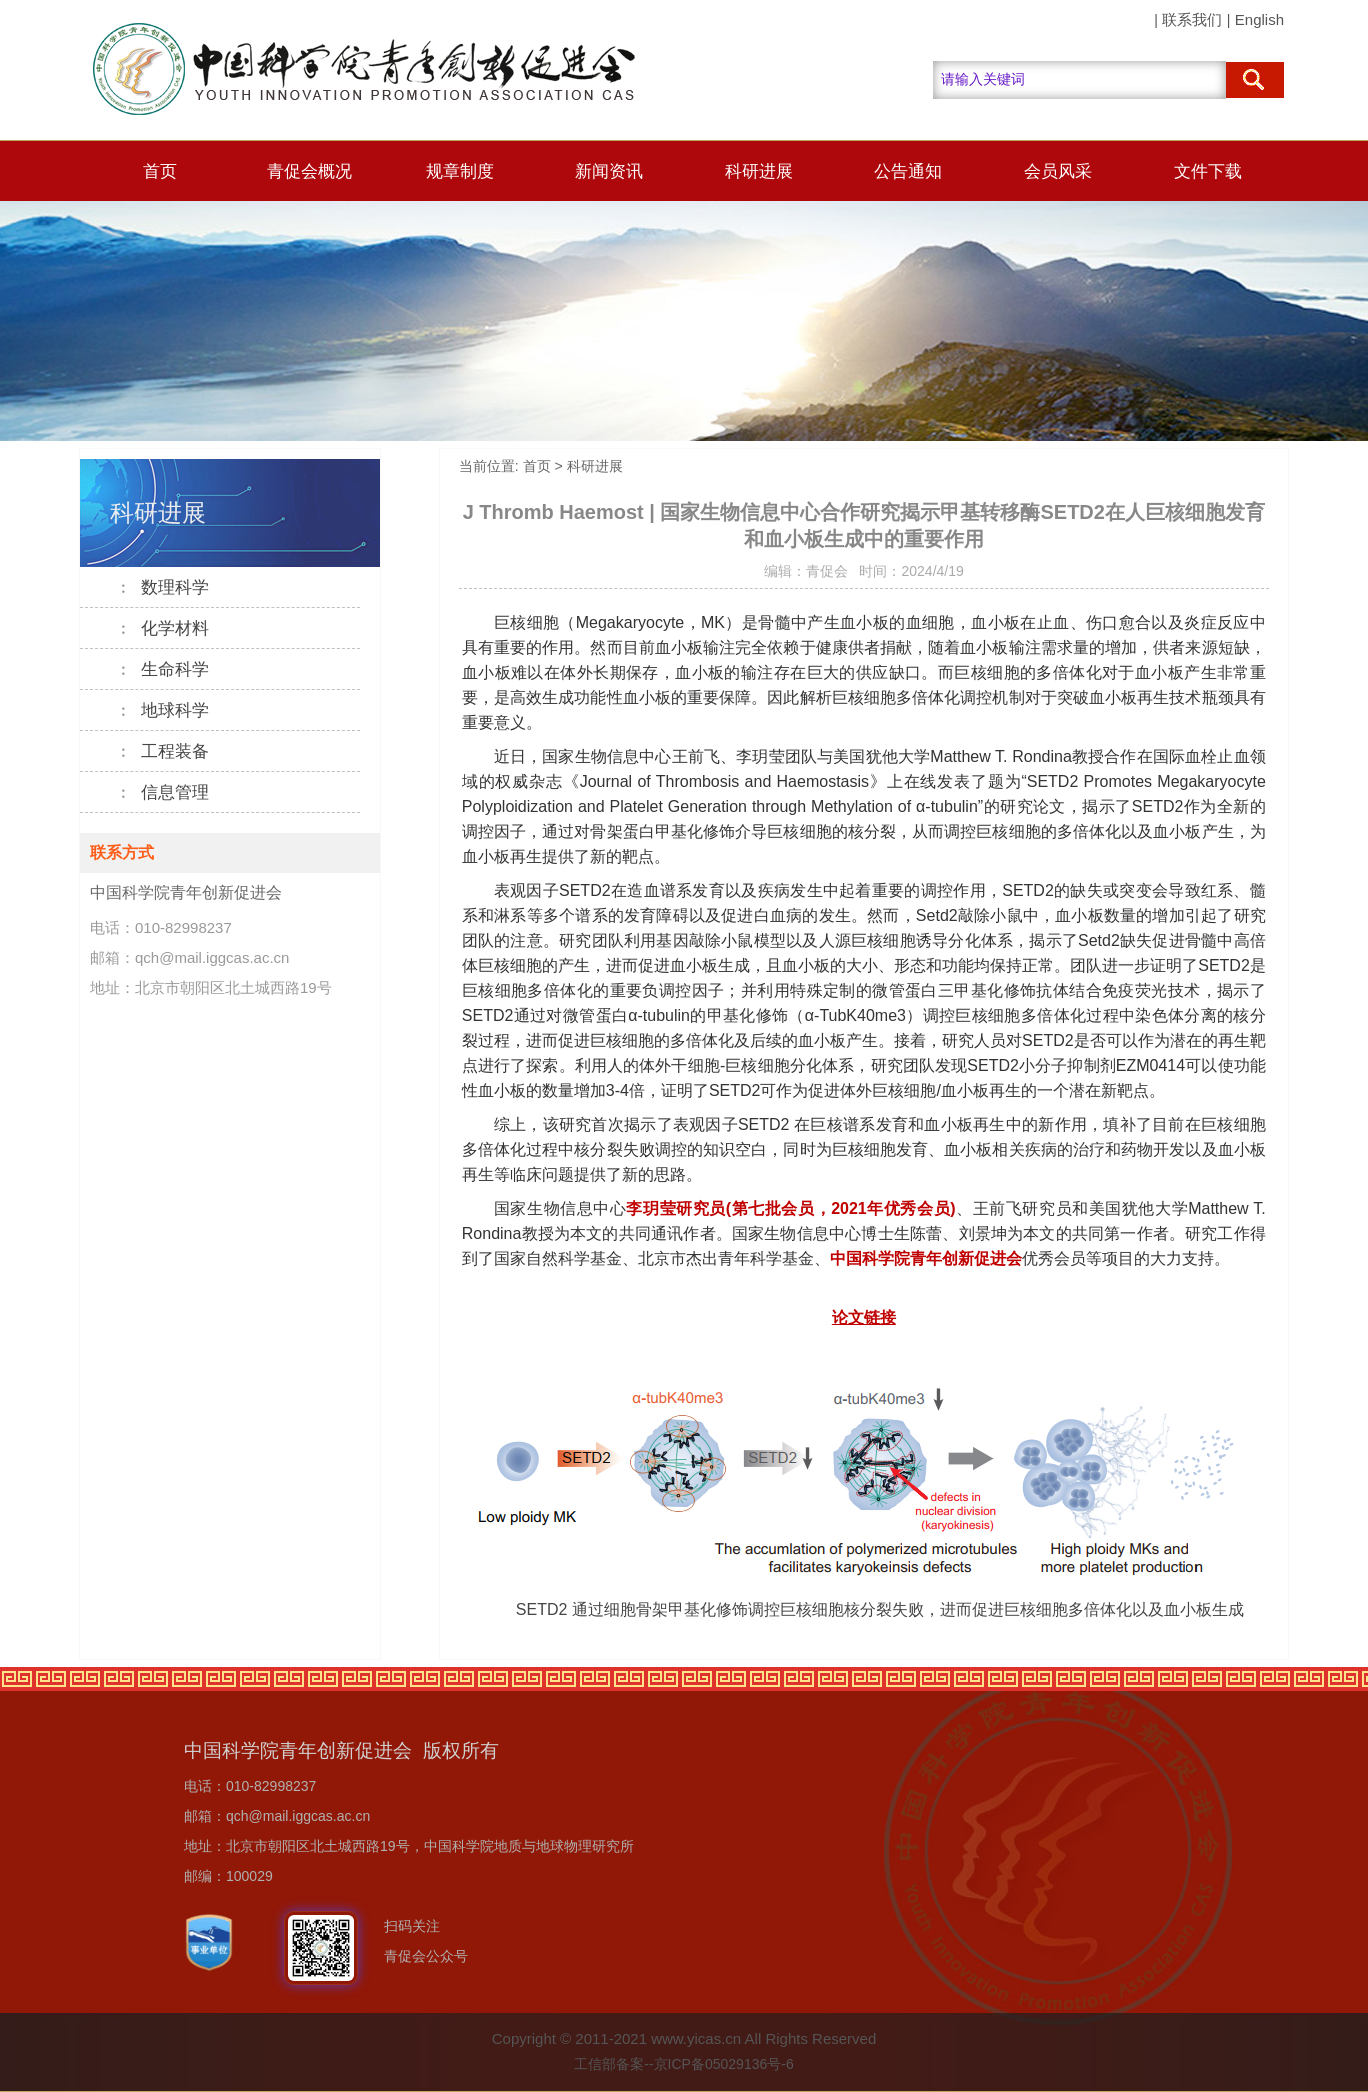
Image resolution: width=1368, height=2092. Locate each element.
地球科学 (162, 710)
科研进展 (759, 171)
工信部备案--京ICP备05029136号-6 (683, 2064)
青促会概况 (309, 171)
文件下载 (1208, 171)
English (1259, 19)
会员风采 (1058, 171)
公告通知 (908, 171)
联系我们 (1192, 19)
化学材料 (162, 628)
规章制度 (460, 171)
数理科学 (162, 587)
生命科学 (162, 669)
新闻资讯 (609, 171)
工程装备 (162, 751)
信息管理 (162, 792)
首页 (160, 171)
